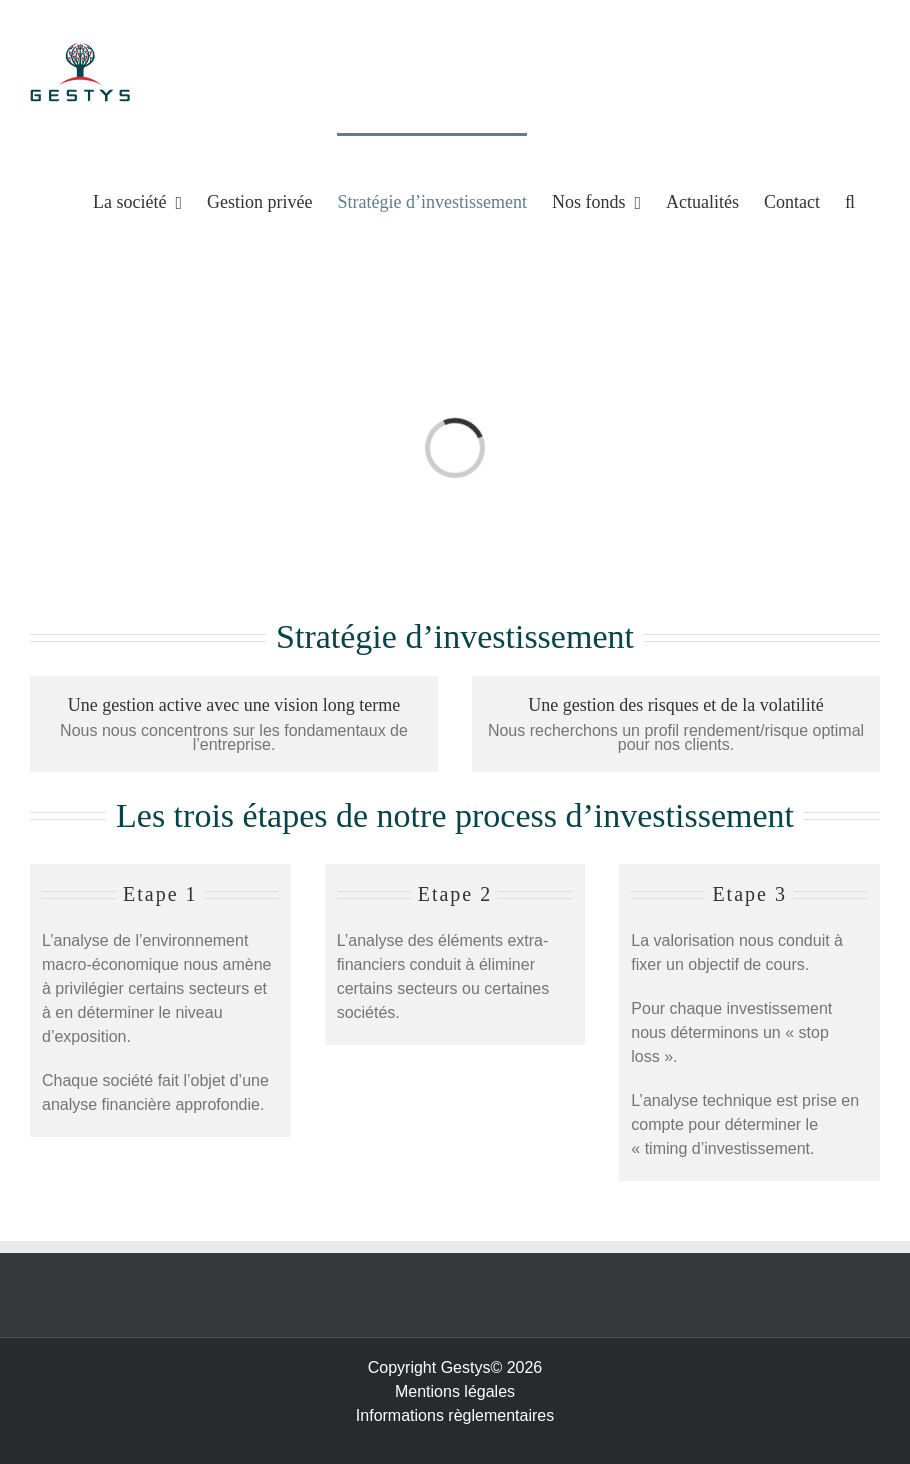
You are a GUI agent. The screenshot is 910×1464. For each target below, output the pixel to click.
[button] (850, 200)
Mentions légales (455, 1391)
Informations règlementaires (455, 1415)
